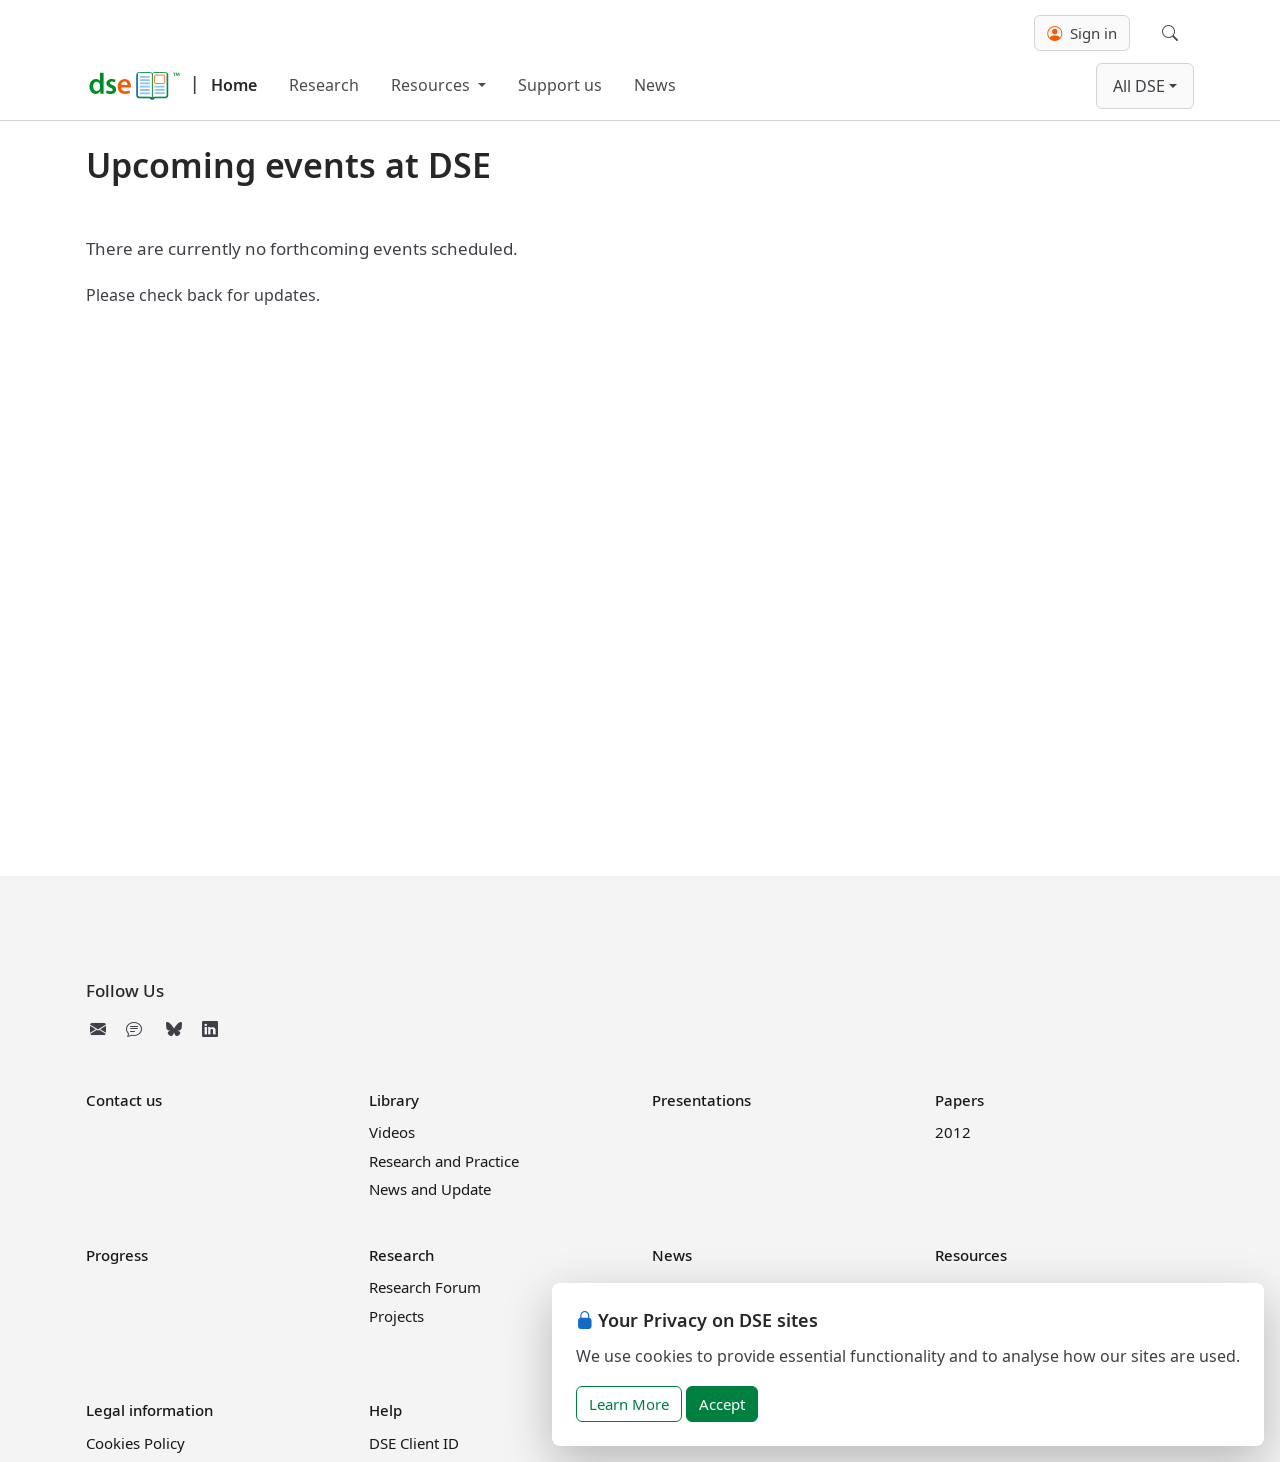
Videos (392, 1132)
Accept (722, 1404)
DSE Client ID (414, 1443)
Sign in (1082, 33)
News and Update (430, 1189)
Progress (117, 1255)
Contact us (124, 1100)
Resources (432, 85)
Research (324, 85)
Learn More (629, 1404)
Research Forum (425, 1287)
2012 (953, 1132)
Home (234, 85)
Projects (396, 1316)
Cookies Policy (135, 1443)
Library (394, 1100)
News (655, 85)
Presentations (701, 1100)
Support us (560, 85)
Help (385, 1410)
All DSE (1139, 86)
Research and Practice (444, 1161)
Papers (959, 1100)
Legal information (149, 1410)
